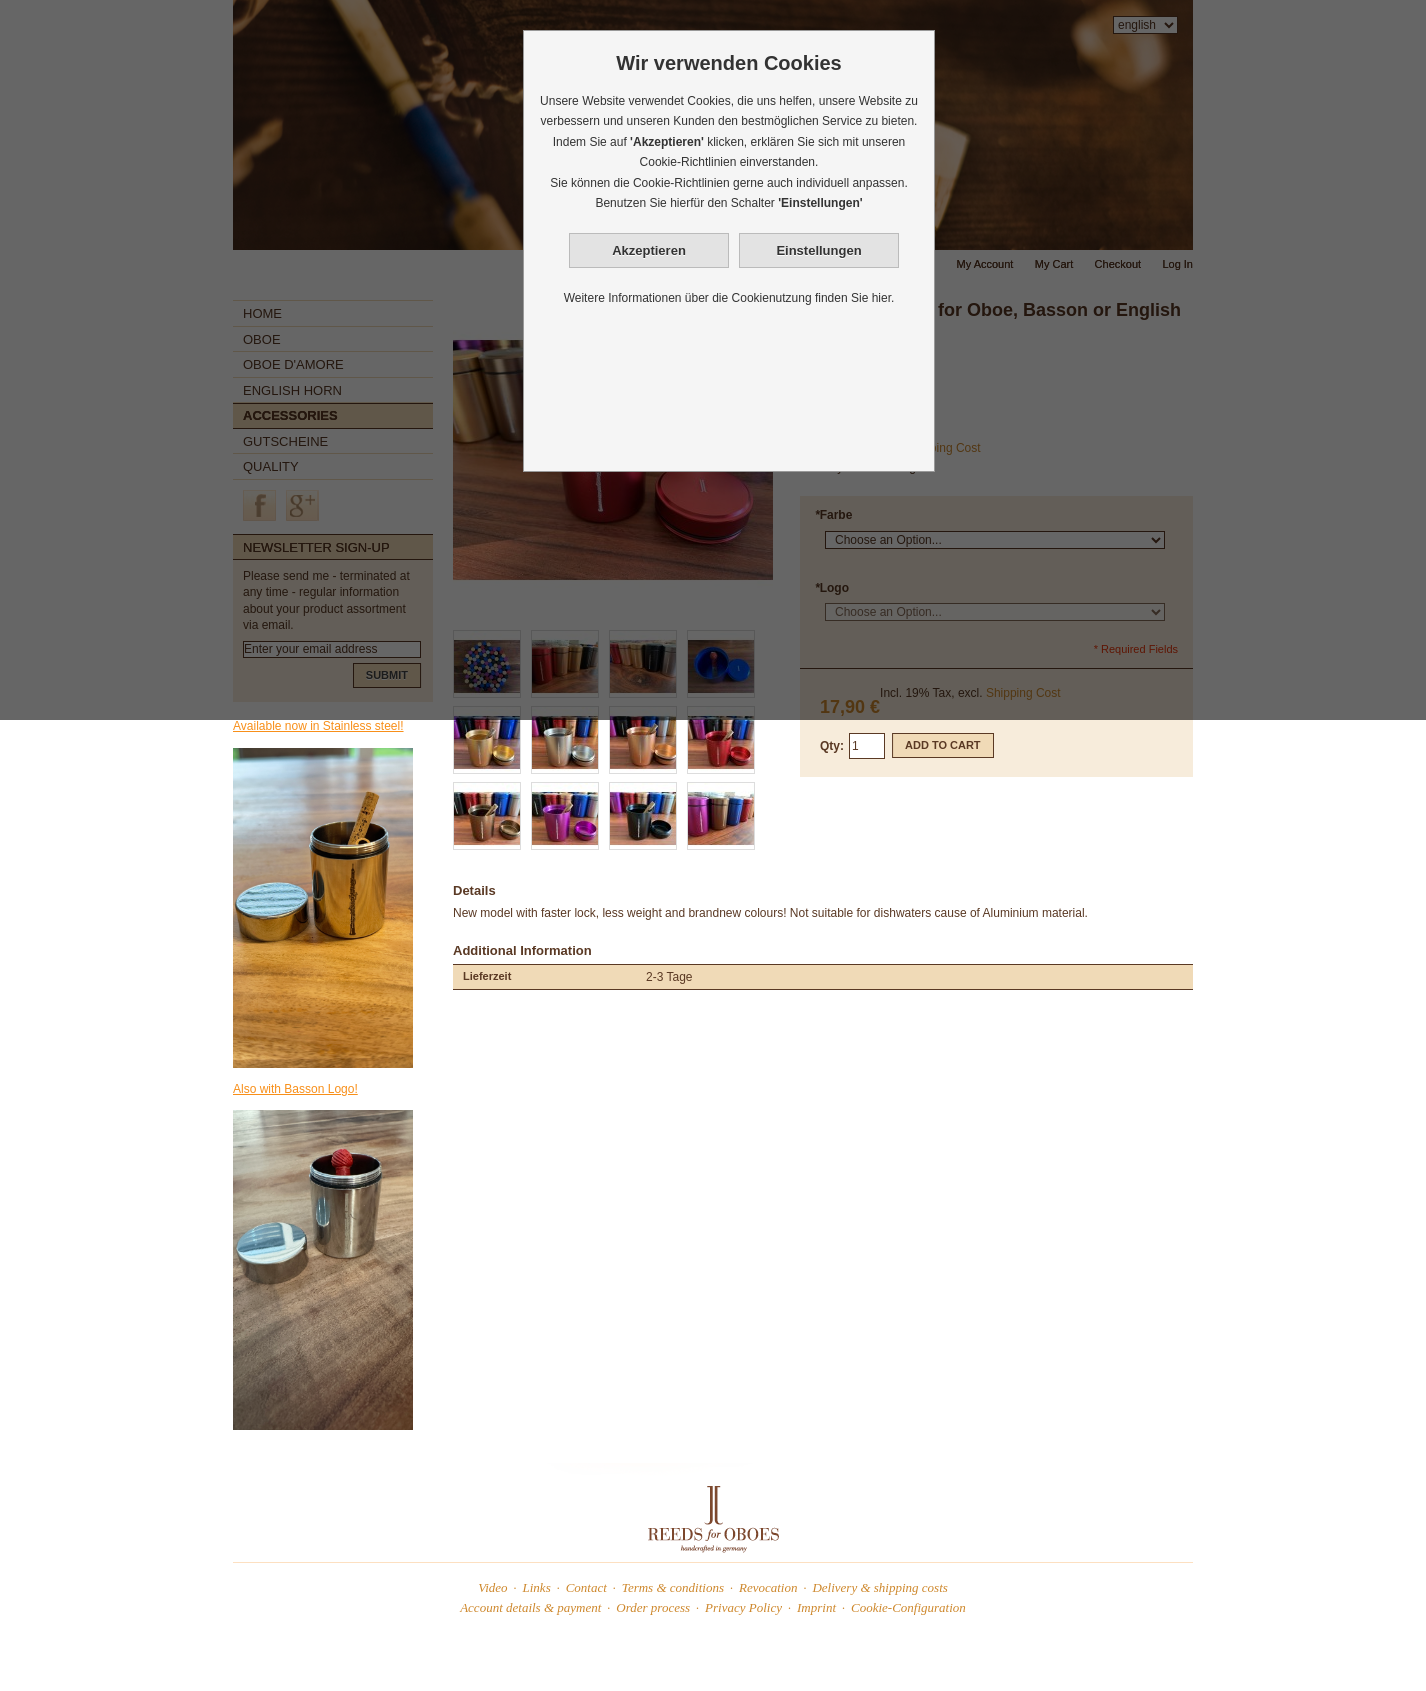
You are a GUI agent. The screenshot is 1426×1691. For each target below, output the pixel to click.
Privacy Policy (743, 1607)
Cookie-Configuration (908, 1607)
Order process (653, 1607)
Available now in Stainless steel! (318, 726)
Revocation (768, 1587)
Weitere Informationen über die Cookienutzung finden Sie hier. (729, 298)
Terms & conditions (673, 1587)
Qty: (832, 746)
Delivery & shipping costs (879, 1587)
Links (537, 1587)
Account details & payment (530, 1607)
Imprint (816, 1607)
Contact (586, 1587)
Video (492, 1587)
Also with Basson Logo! (295, 1089)
